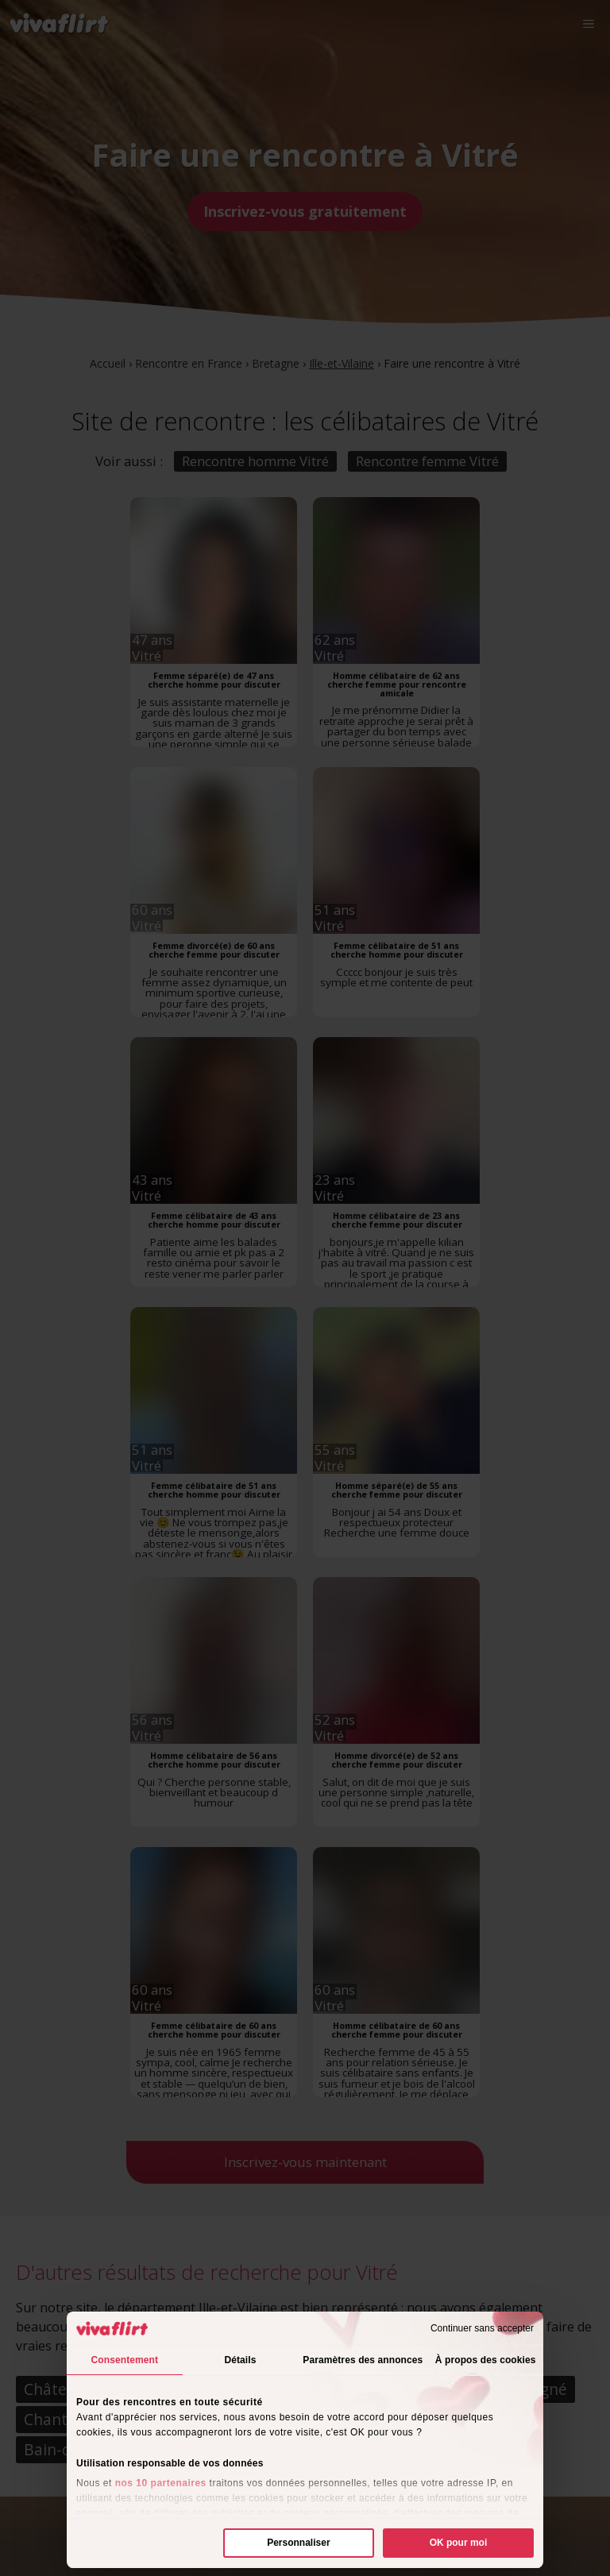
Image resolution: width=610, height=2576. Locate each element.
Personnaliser (298, 2542)
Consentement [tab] (125, 2360)
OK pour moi (459, 2542)
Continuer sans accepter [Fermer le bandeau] (482, 2328)
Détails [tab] (240, 2360)
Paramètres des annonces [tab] (363, 2360)
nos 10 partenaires (161, 2483)
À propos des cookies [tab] (485, 2360)
